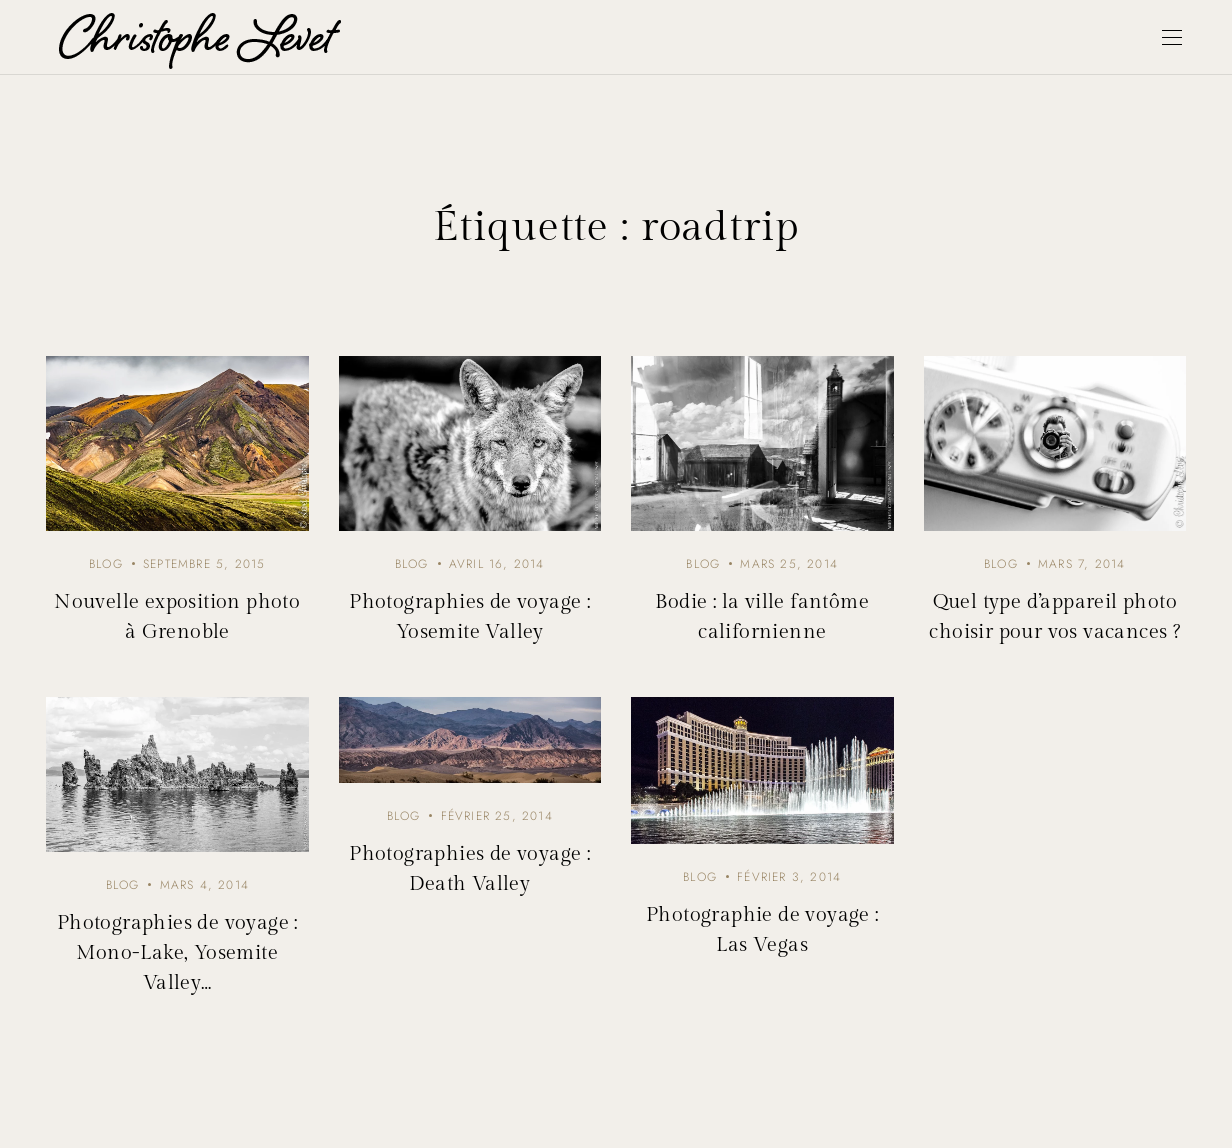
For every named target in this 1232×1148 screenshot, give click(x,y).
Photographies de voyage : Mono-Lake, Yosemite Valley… (177, 953)
